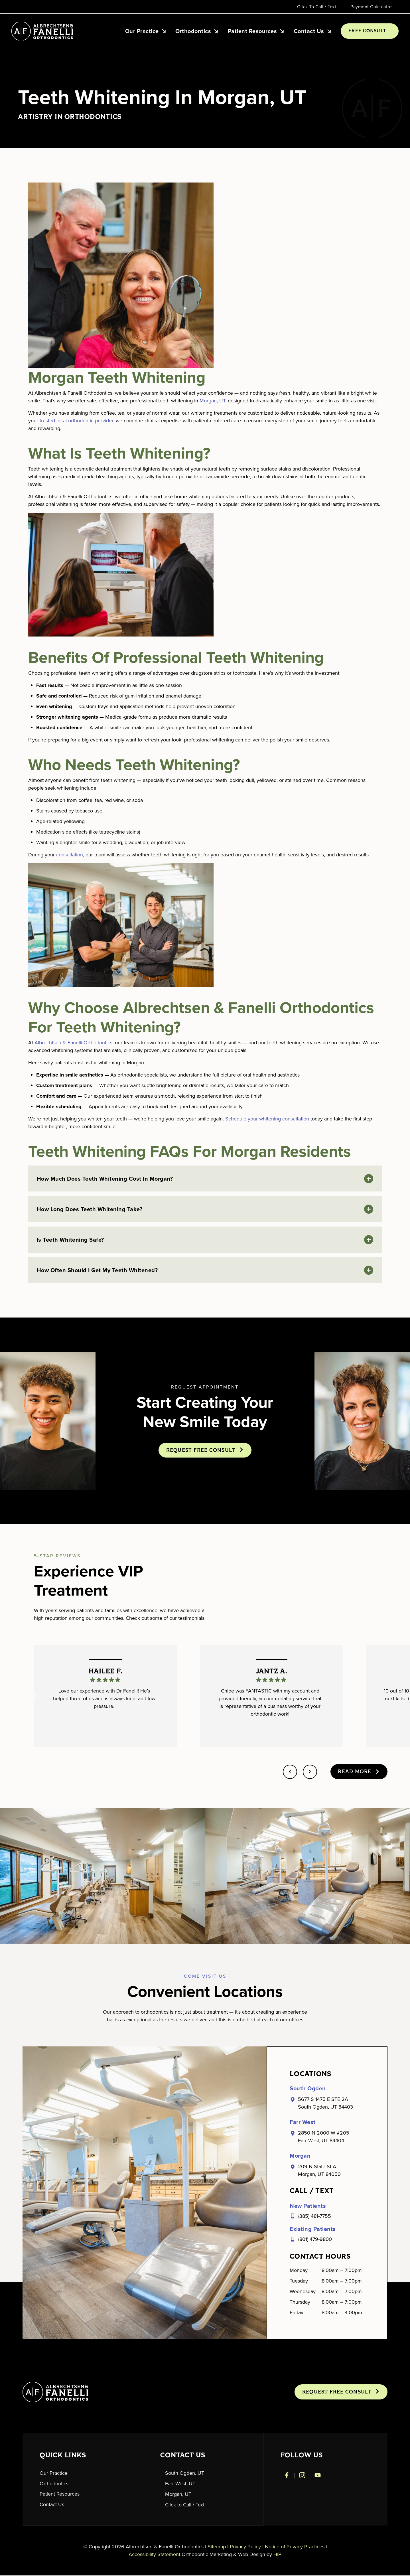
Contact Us (313, 31)
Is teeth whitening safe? (70, 1240)
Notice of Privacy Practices (294, 2547)
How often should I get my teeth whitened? (97, 1271)
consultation (69, 854)
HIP (277, 2555)
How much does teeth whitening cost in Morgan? (105, 1178)
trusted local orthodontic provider (76, 420)
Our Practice (146, 31)
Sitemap (217, 2547)
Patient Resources (256, 31)
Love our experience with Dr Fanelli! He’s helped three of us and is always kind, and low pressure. (104, 1699)
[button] (205, 1179)
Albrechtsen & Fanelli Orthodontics (73, 1042)
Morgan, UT (212, 400)
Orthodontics (197, 31)
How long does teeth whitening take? (90, 1209)
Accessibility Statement (154, 2555)
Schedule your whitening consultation (267, 1118)
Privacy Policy (245, 2547)
